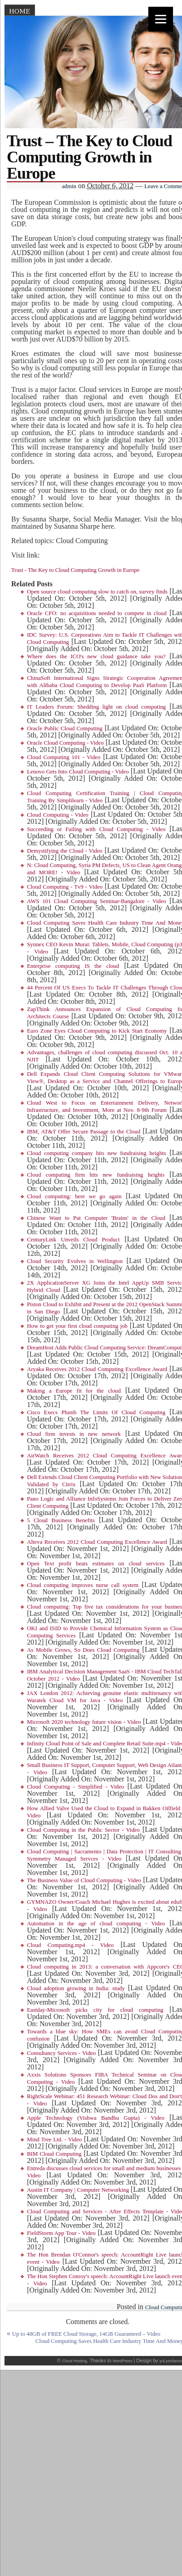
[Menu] (160, 19)
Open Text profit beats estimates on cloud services (95, 1563)
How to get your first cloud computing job (77, 1326)
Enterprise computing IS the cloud (73, 966)
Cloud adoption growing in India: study (76, 1988)
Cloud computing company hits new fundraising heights (96, 1153)
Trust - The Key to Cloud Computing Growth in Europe (75, 570)
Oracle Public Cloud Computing (64, 728)
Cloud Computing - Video (58, 815)
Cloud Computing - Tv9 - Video (64, 887)
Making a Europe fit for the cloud (74, 1391)
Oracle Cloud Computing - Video (65, 743)
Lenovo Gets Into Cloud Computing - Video (78, 772)
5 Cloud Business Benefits (61, 1520)
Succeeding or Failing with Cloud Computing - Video (96, 829)
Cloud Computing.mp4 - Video (70, 1945)
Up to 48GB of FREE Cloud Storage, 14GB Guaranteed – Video (86, 2334)
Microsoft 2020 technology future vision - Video (84, 1722)
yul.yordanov (171, 2361)
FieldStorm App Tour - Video (61, 2233)
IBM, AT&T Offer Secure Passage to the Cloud (83, 1131)
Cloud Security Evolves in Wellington (75, 1261)
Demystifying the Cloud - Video (64, 851)
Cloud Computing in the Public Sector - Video (83, 1830)
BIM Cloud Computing (54, 2154)
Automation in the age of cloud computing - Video (96, 1923)
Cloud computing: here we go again (74, 1196)
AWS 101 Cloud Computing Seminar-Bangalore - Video (96, 901)
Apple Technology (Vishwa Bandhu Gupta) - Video (95, 2118)
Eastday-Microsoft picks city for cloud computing (95, 2010)
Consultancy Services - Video (61, 2053)
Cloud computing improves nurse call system (82, 1585)
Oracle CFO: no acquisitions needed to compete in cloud (97, 613)
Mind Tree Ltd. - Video (54, 2139)
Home (19, 11)
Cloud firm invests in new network (74, 1434)
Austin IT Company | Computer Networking (78, 2190)
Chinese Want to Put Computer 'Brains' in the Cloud (96, 1218)
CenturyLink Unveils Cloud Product (73, 1239)
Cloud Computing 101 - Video (63, 757)
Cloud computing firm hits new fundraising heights (95, 1175)
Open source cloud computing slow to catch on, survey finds (97, 592)
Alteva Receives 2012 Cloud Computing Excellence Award (97, 1542)
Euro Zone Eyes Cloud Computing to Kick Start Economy (97, 1031)
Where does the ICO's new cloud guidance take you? (96, 656)
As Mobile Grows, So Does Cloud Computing (83, 1650)
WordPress (122, 2361)
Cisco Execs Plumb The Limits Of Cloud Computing (96, 1412)
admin (69, 186)
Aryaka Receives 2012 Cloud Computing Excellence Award (97, 1369)
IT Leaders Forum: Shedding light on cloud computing (96, 707)
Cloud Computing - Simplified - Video (75, 1787)
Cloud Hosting (74, 2361)
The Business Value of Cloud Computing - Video (84, 1880)
